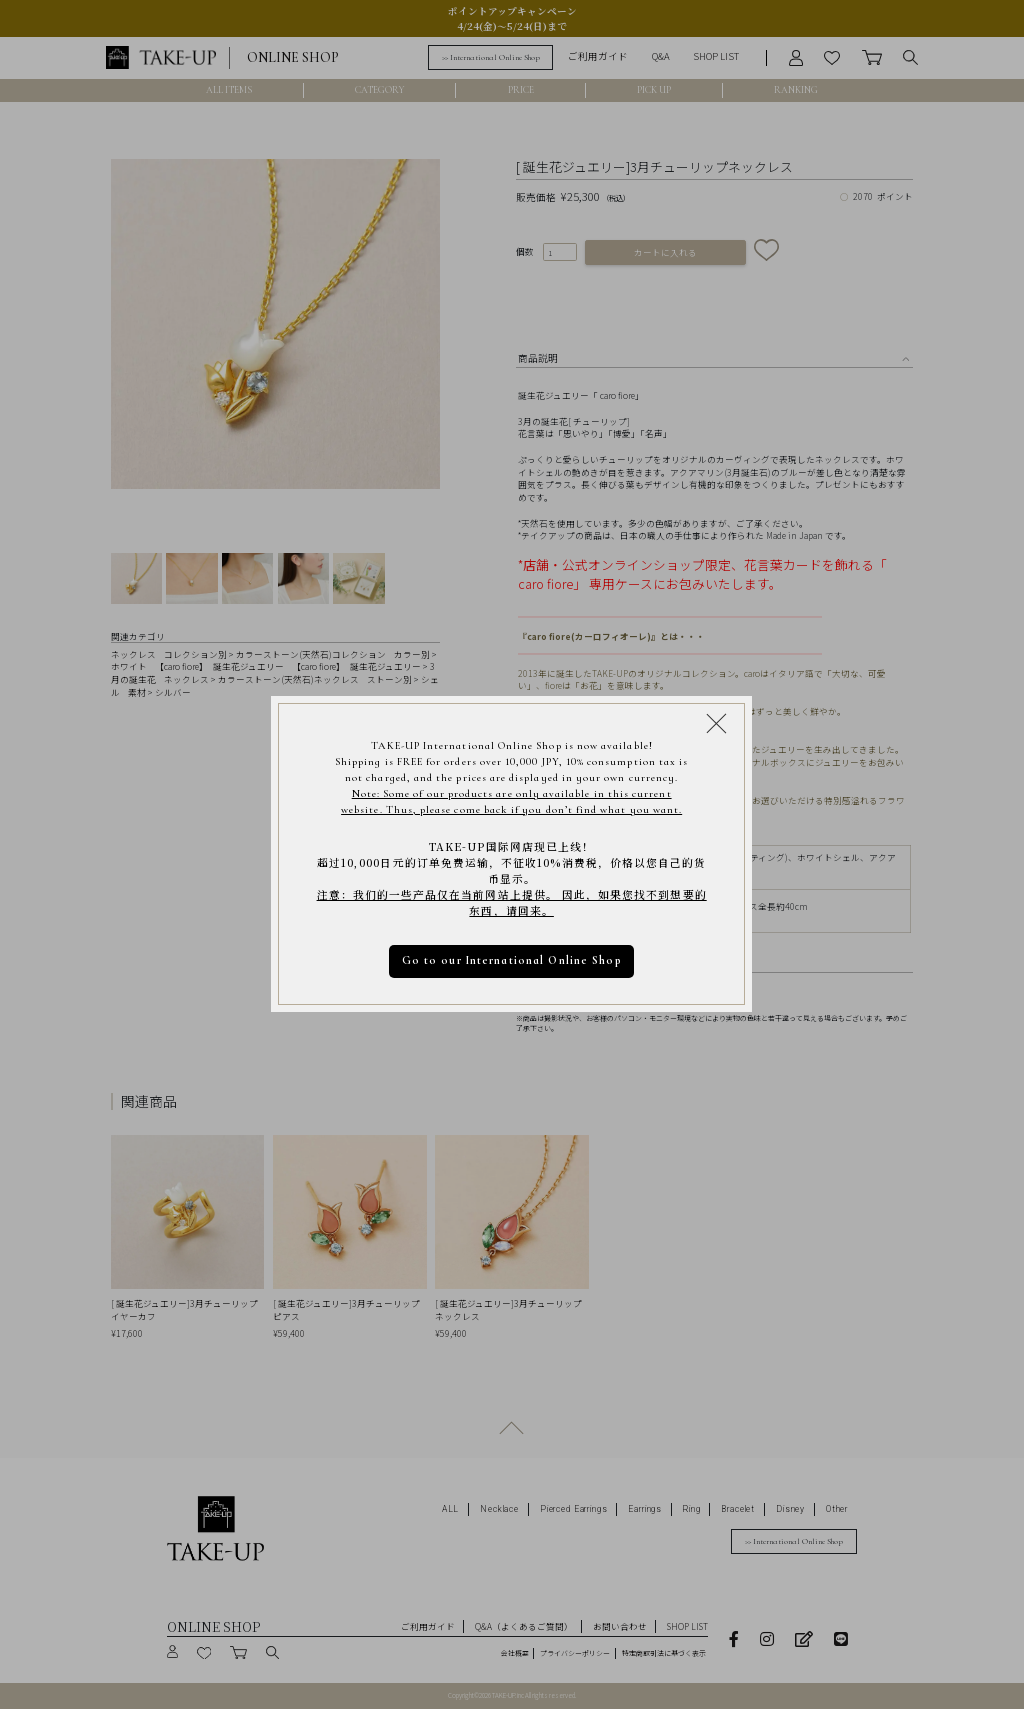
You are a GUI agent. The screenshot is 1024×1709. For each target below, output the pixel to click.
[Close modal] (716, 723)
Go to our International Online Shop (512, 961)
